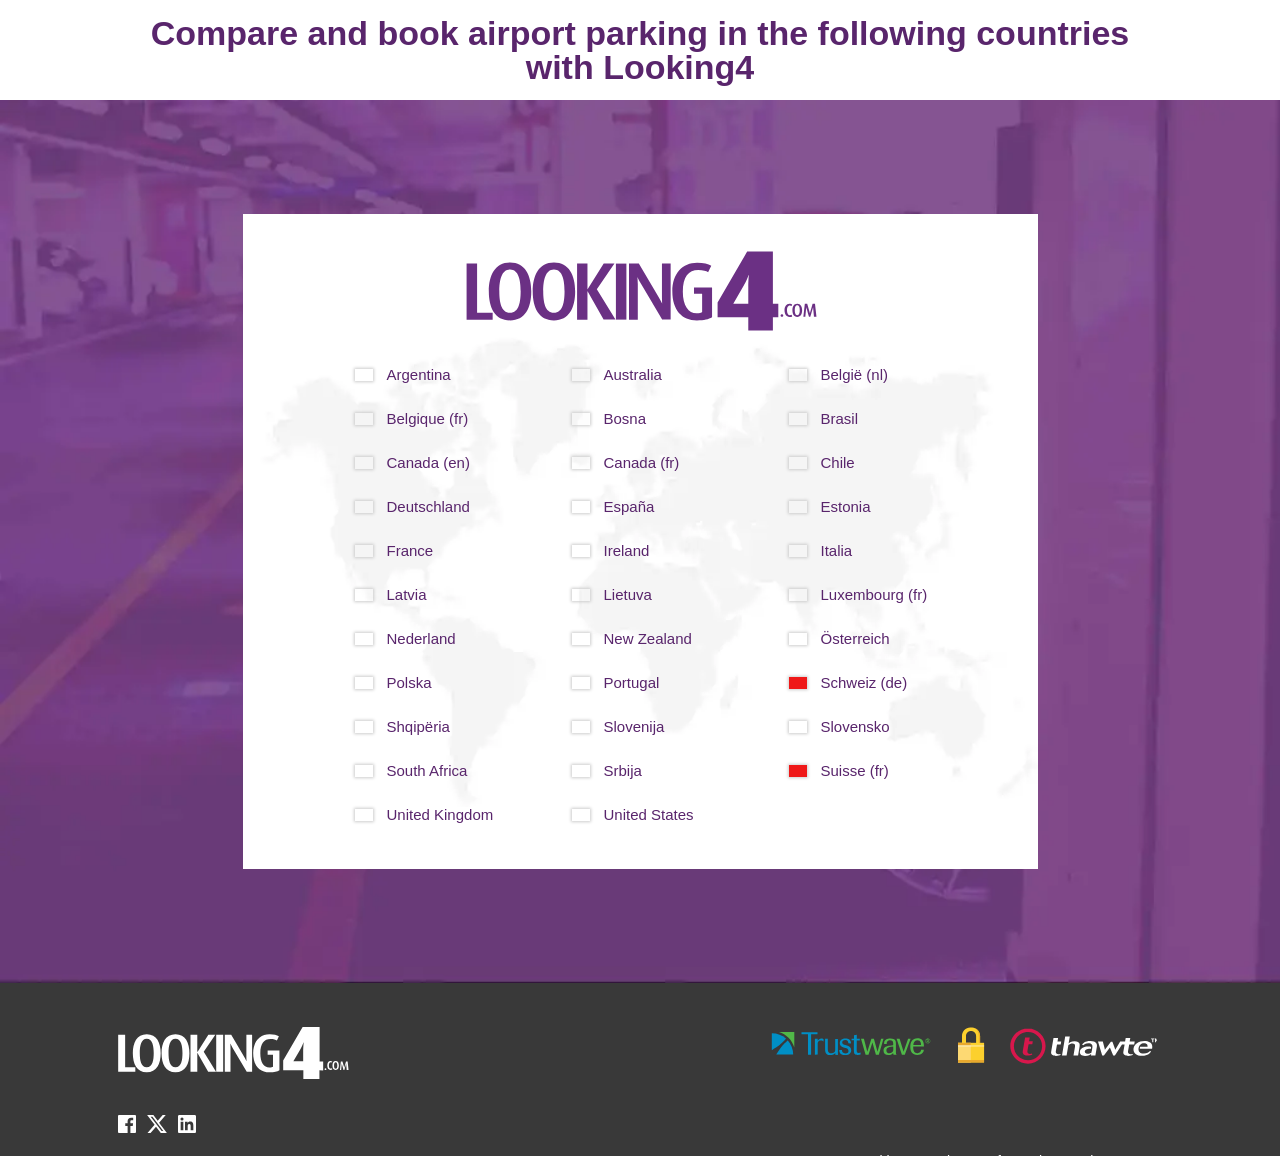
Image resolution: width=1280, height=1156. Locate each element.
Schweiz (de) (864, 682)
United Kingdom (440, 814)
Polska (409, 682)
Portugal (632, 682)
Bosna (625, 418)
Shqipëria (418, 726)
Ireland (627, 550)
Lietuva (628, 594)
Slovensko (855, 726)
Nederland (421, 638)
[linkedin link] (187, 1130)
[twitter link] (157, 1130)
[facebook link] (127, 1130)
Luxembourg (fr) (874, 594)
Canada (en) (428, 462)
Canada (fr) (642, 462)
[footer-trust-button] (965, 1045)
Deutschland (428, 506)
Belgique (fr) (428, 418)
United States (649, 814)
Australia (633, 374)
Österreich (855, 638)
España (629, 506)
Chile (838, 462)
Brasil (840, 418)
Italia (837, 550)
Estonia (846, 506)
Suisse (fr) (855, 770)
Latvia (407, 594)
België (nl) (855, 374)
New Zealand (648, 638)
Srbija (623, 770)
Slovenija (634, 726)
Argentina (419, 374)
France (410, 550)
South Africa (427, 770)
